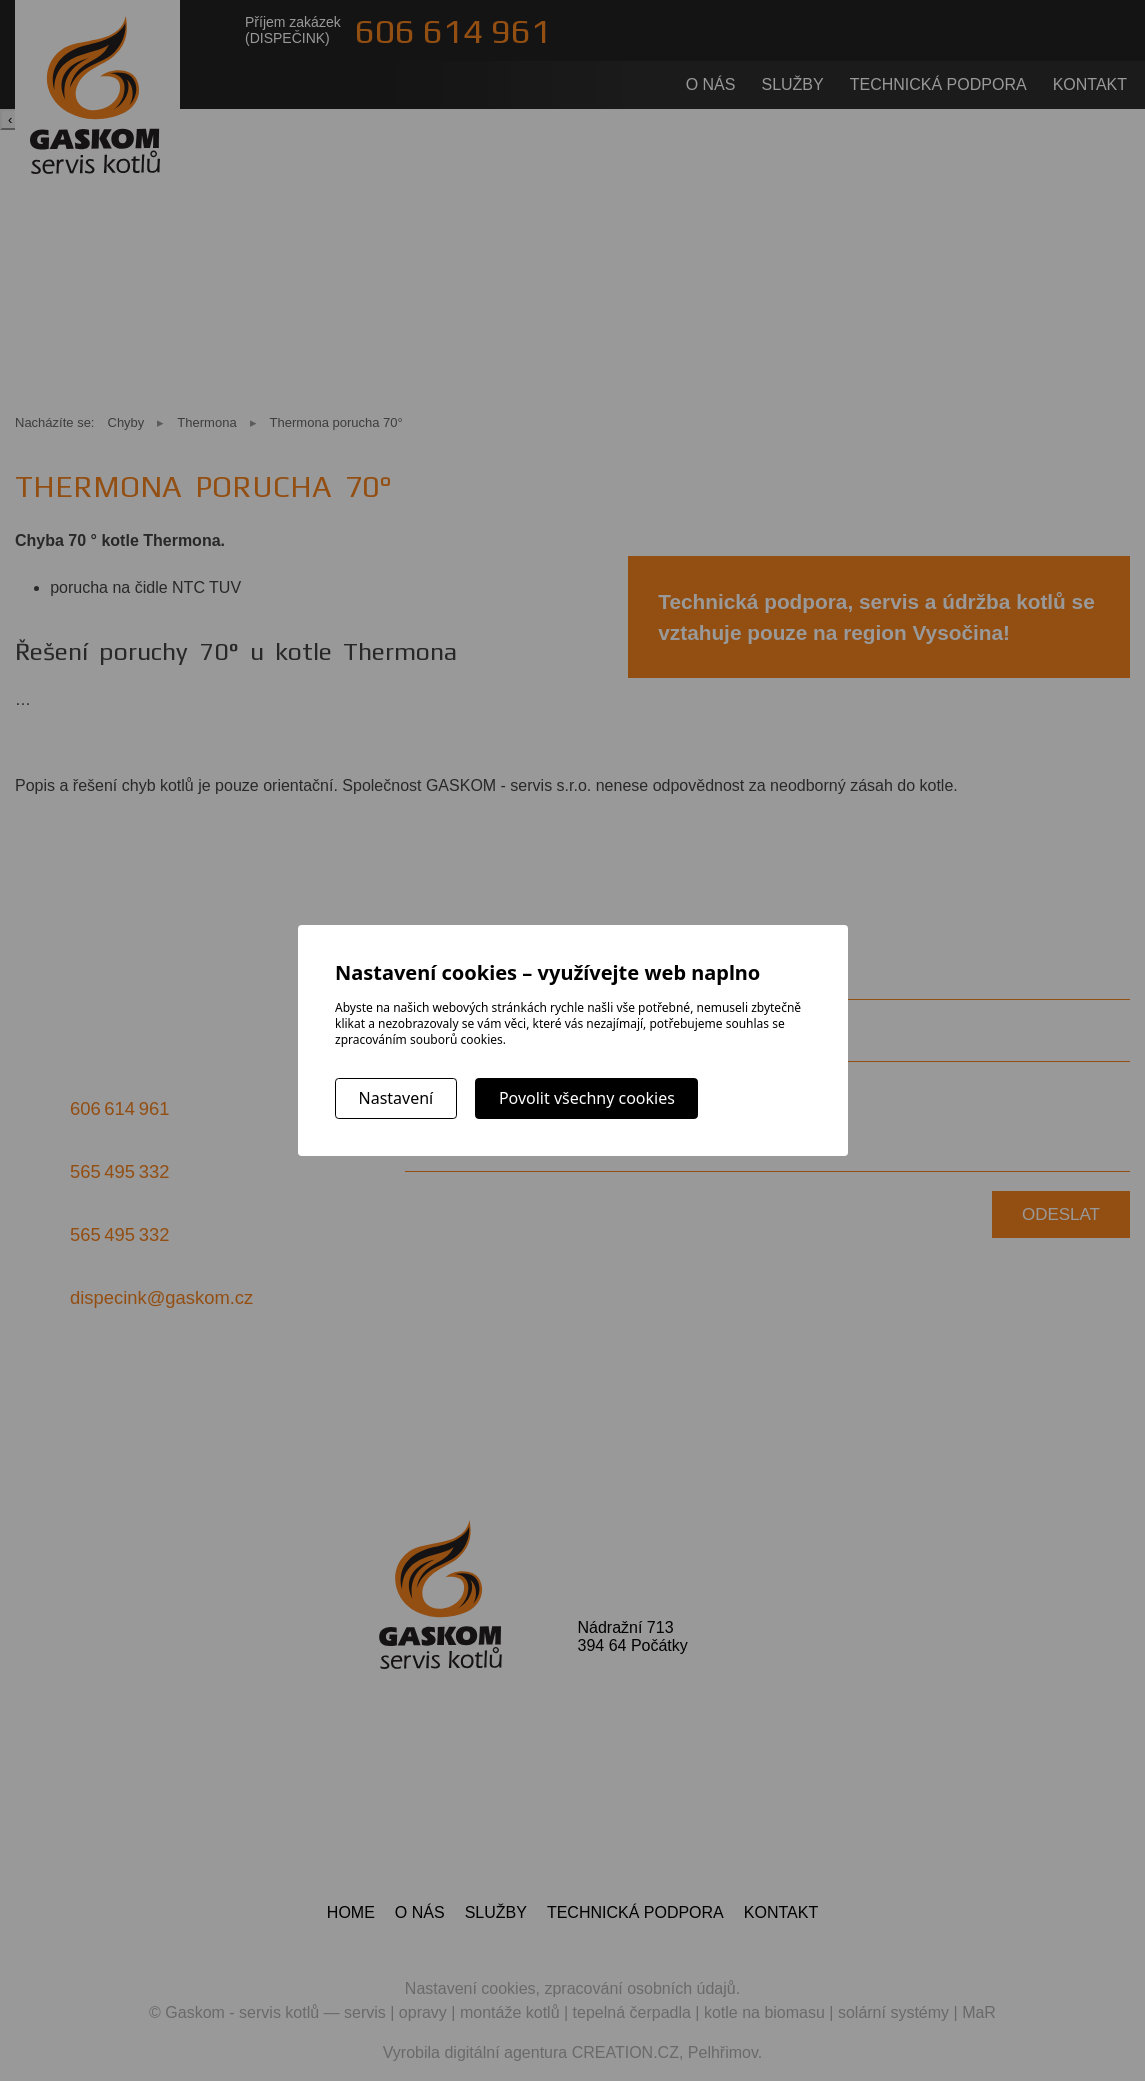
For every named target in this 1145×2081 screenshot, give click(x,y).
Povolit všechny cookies (587, 1098)
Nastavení (396, 1098)
